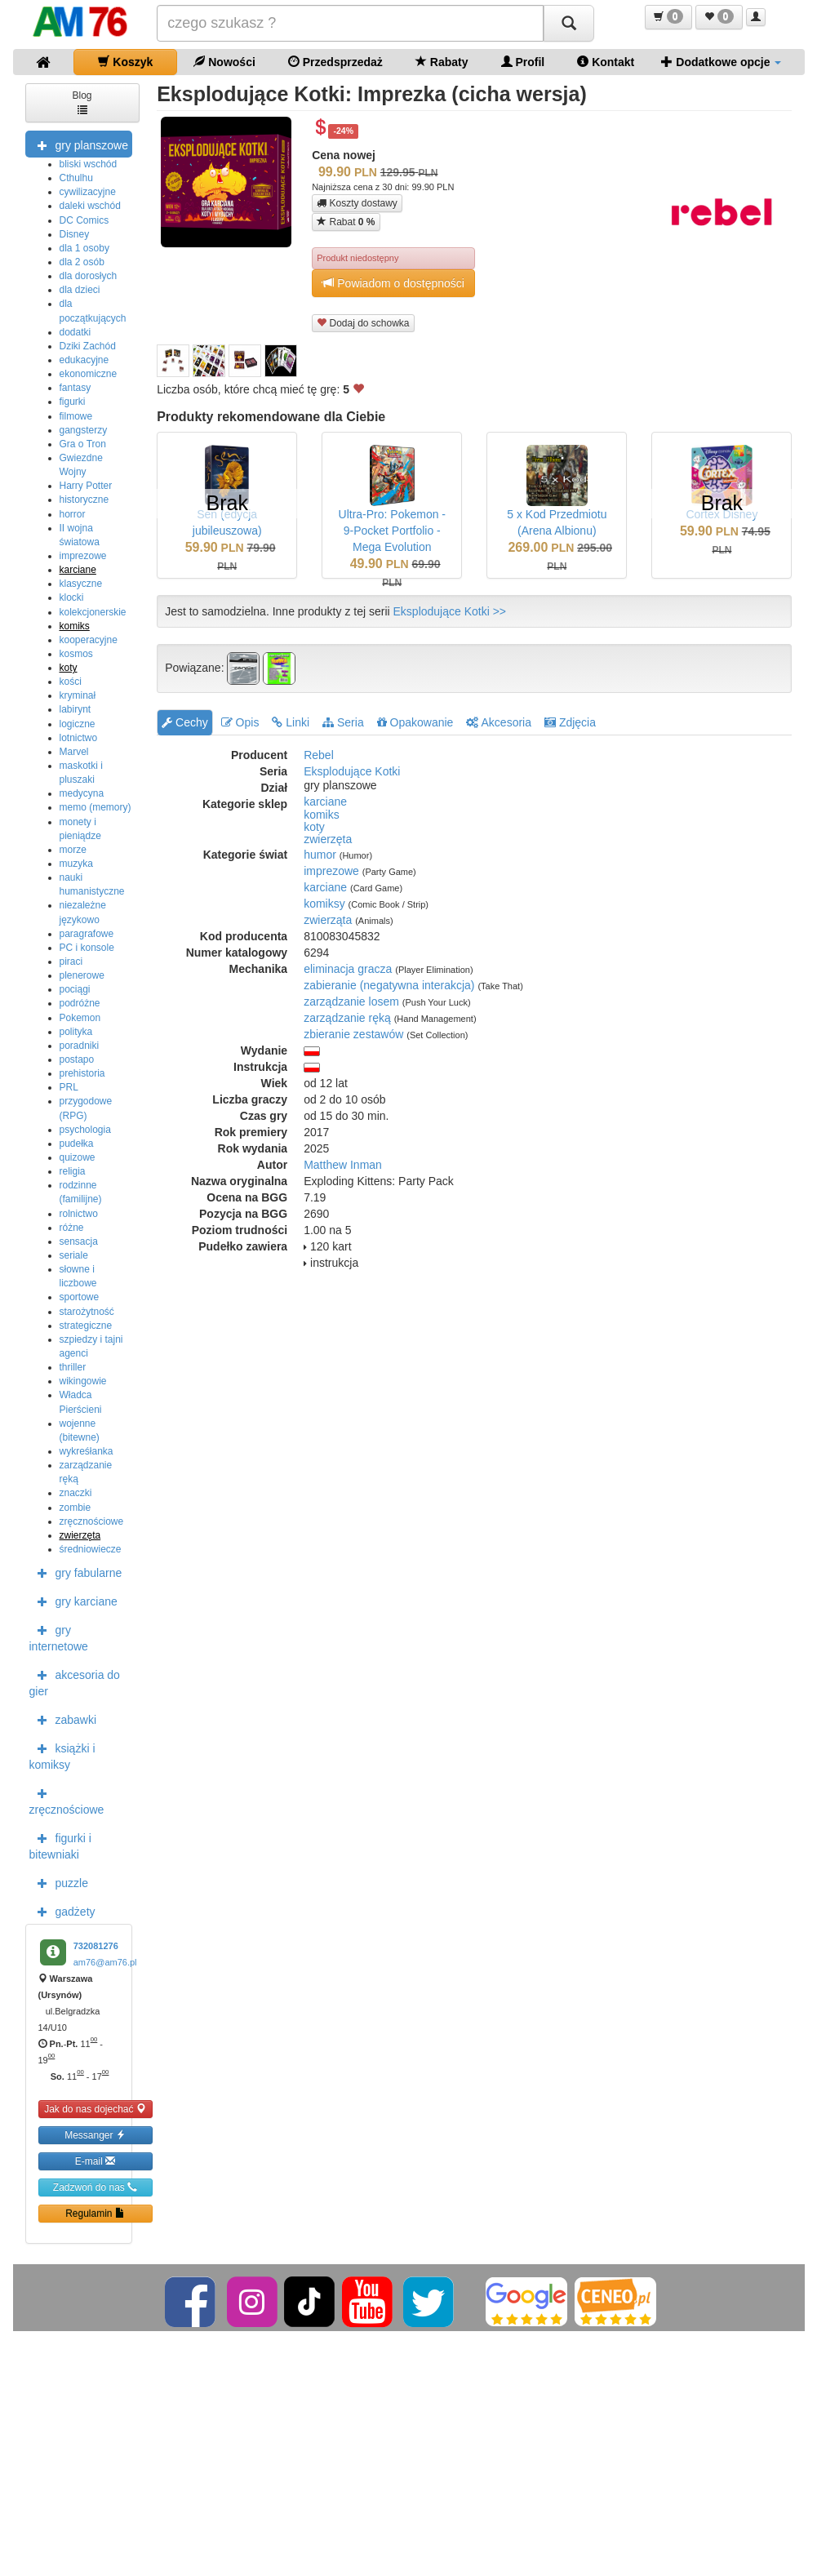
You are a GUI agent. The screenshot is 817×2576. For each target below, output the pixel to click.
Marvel (74, 751)
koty (69, 667)
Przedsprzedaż (335, 62)
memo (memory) (95, 807)
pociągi (75, 989)
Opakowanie (415, 722)
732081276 (95, 1946)
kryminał (78, 695)
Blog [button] (81, 101)
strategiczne (86, 1325)
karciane (78, 569)
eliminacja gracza (348, 968)
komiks (75, 626)
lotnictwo (79, 738)
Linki (290, 722)
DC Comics (84, 220)
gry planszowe (79, 144)
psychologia (85, 1129)
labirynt (75, 709)
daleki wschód (90, 205)
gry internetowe (58, 1636)
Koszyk (125, 62)
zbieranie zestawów (353, 1034)
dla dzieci (80, 289)
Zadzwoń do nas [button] (95, 2187)
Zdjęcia (570, 722)
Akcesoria (498, 722)
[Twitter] (429, 2301)
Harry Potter (86, 485)
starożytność (87, 1311)
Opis (240, 722)
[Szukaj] (569, 23)
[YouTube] (368, 2301)
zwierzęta (80, 1535)
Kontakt (605, 62)
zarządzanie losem (351, 1001)
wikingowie (83, 1381)
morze (73, 849)
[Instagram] (253, 2301)
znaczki (76, 1493)
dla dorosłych (89, 276)
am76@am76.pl (105, 1962)
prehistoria (82, 1073)
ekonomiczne (89, 374)
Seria (343, 722)
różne (72, 1227)
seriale (74, 1255)
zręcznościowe (92, 1521)
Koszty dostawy (357, 203)
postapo (77, 1059)
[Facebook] (191, 2301)
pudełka (77, 1143)
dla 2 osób (82, 262)
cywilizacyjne (88, 192)
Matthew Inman (343, 1164)
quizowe (77, 1157)
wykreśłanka (86, 1451)
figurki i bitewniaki (60, 1844)
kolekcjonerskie (93, 612)
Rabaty (441, 62)
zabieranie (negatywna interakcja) (389, 985)
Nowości (224, 62)
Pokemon (80, 1018)
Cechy (185, 722)
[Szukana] (350, 23)
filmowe (76, 416)
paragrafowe (87, 933)
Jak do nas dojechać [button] (95, 2109)
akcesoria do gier (74, 1681)
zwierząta (328, 919)
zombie (75, 1507)
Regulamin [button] (95, 2213)
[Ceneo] (615, 2301)
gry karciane (73, 1601)
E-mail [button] (95, 2161)
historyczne (84, 499)
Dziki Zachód (88, 346)
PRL (69, 1087)
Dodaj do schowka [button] (363, 323)
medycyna (82, 793)
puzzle (58, 1882)
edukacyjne (84, 360)
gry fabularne (75, 1572)
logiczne (77, 724)
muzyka (76, 863)
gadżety (62, 1911)
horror (73, 514)
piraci (71, 961)
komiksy (324, 903)
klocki (72, 597)
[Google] (526, 2301)
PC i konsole (87, 947)
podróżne (80, 1003)
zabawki (63, 1719)
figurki (73, 401)
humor (320, 854)
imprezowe (83, 556)
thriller (73, 1367)
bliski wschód (89, 164)
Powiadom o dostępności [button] (393, 283)
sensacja (79, 1241)
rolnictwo (79, 1213)
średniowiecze (91, 1549)
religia (73, 1171)
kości (71, 681)
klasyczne (81, 583)
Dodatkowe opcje (721, 62)
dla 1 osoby (84, 248)
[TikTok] (309, 2301)
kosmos (76, 654)
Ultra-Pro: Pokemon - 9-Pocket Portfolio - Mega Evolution (392, 530)
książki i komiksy (62, 1755)
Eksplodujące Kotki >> (450, 611)
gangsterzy (84, 430)
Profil (523, 62)
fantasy (75, 387)
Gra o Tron (83, 444)
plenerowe (82, 975)
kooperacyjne (89, 640)
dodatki (75, 332)
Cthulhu (76, 178)
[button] (668, 17)
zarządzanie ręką (347, 1017)
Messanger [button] (95, 2135)
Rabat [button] (346, 221)
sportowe (80, 1297)
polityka (76, 1031)
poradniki (80, 1045)
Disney (75, 234)
